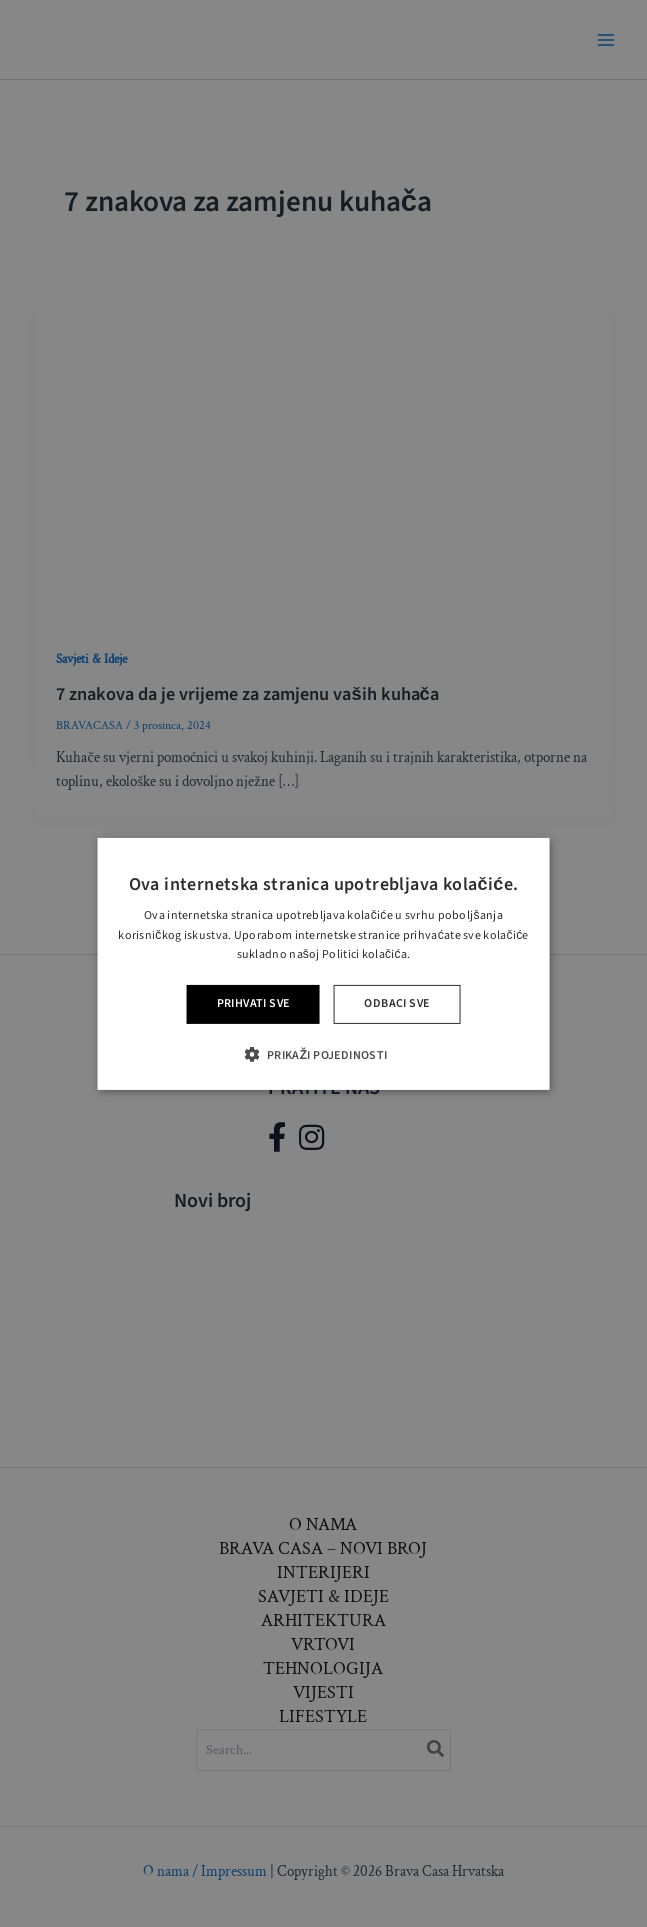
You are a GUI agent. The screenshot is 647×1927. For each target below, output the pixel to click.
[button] (323, 1054)
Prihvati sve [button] (253, 1003)
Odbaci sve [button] (396, 1003)
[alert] (323, 963)
